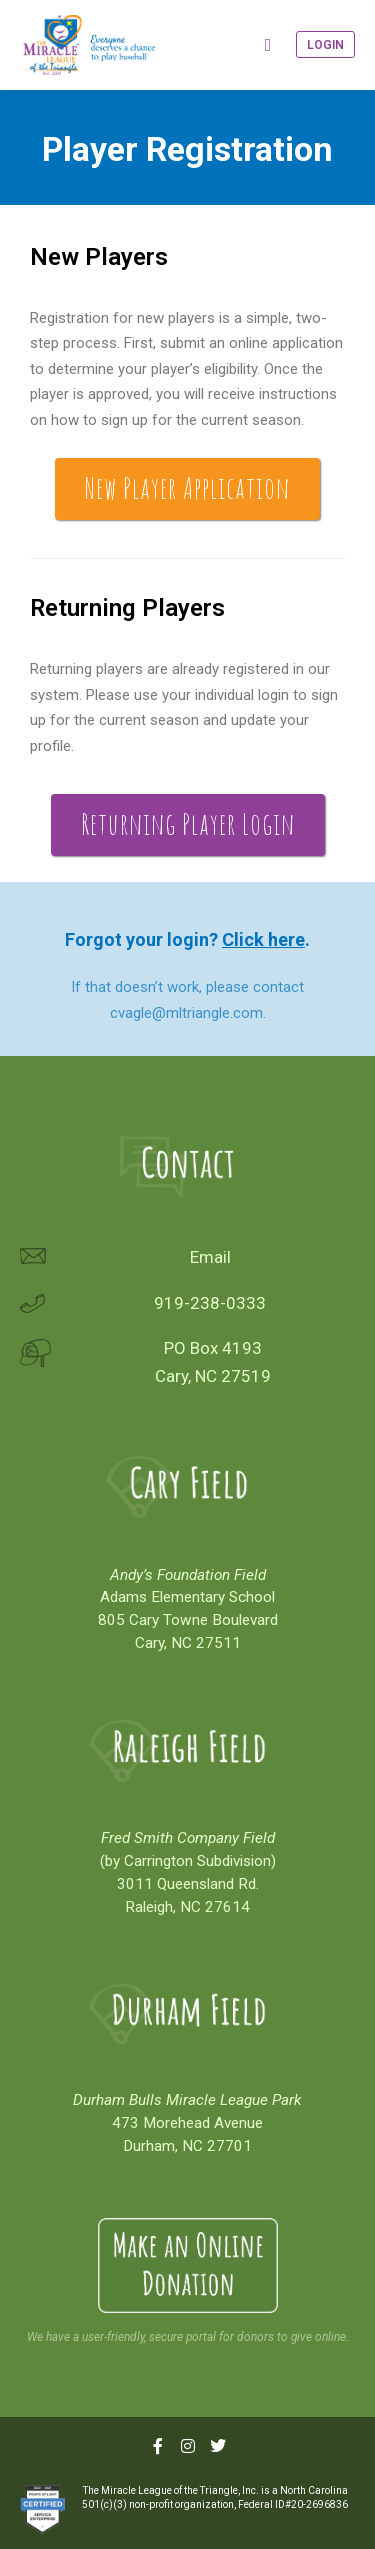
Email (210, 1257)
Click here (263, 939)
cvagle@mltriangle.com (186, 1013)
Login (325, 45)
